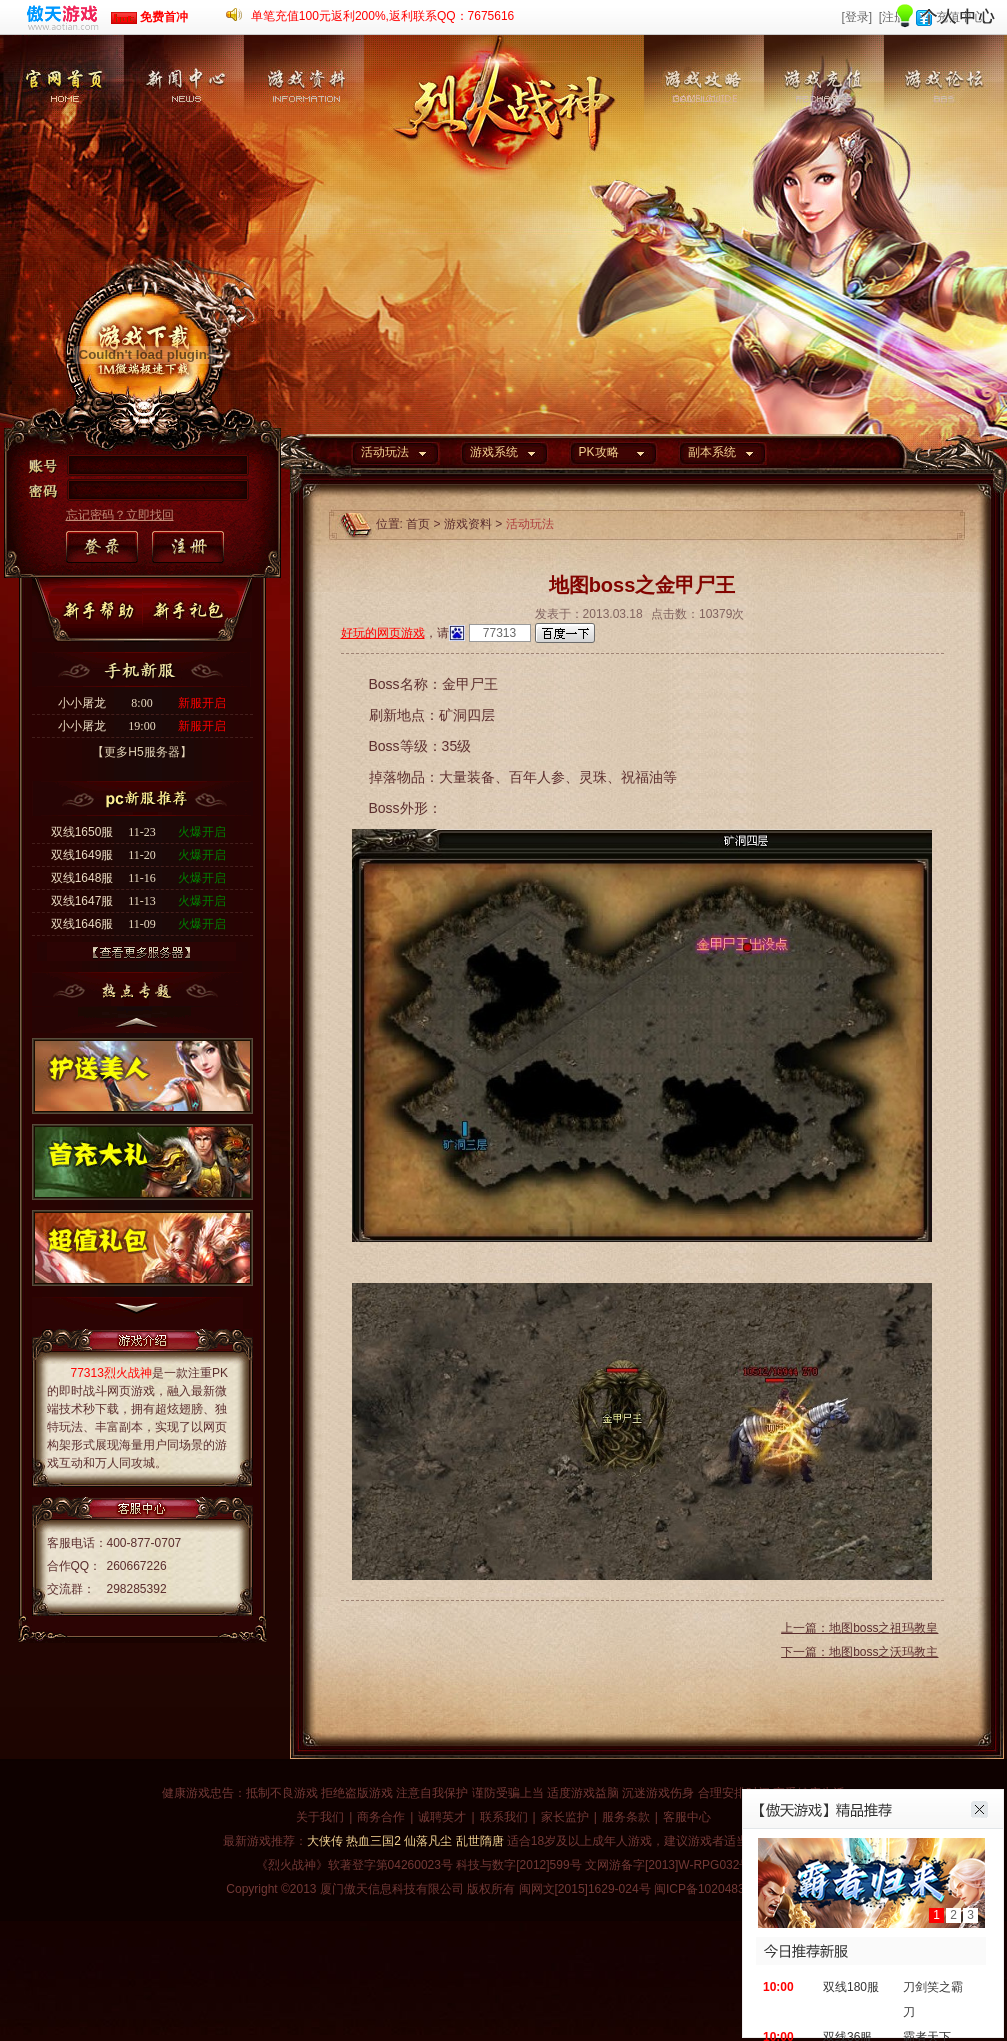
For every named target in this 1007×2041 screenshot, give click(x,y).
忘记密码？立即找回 (120, 515)
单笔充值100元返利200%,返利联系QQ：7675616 (382, 16)
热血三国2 (373, 1841)
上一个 (137, 1019)
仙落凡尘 (428, 1841)
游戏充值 (824, 134)
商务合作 (381, 1817)
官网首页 (64, 134)
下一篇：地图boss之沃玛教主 (859, 1652)
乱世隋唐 (480, 1841)
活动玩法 (385, 452)
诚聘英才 (442, 1817)
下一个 (137, 1312)
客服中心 (687, 1817)
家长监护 (565, 1817)
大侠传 (325, 1841)
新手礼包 (192, 611)
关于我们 (320, 1817)
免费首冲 (149, 17)
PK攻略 (599, 452)
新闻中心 (184, 134)
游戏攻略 (704, 134)
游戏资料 (304, 134)
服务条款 (626, 1817)
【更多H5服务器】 (141, 752)
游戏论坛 (944, 134)
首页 (418, 524)
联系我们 (504, 1817)
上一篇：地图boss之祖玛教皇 (859, 1628)
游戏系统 (494, 452)
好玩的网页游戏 (383, 633)
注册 (187, 548)
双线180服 (851, 1987)
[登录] (856, 17)
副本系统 (712, 452)
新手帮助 (103, 611)
